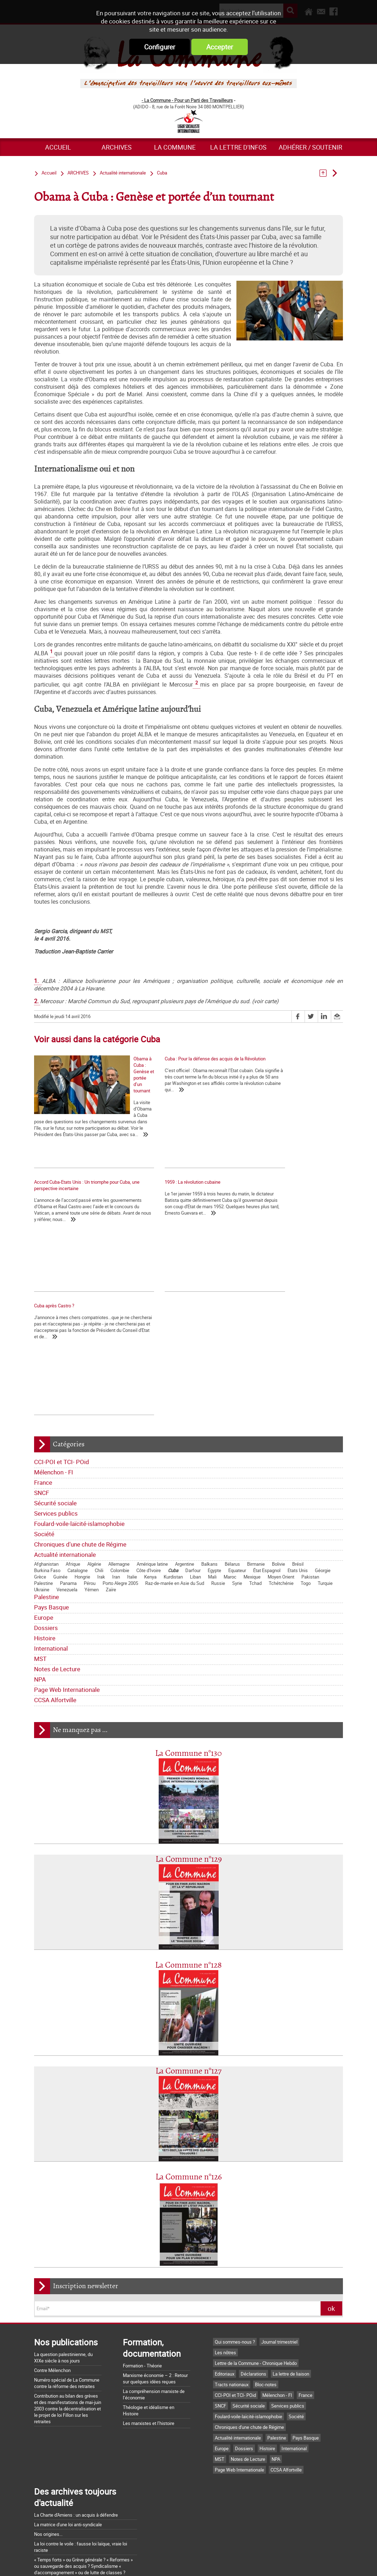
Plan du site (277, 2562)
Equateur (237, 1470)
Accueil (58, 147)
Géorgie (322, 1470)
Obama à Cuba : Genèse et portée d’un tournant (81, 1117)
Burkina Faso (47, 1470)
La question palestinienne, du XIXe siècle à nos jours (63, 2257)
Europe (43, 1517)
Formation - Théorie (142, 2265)
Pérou (89, 1483)
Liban (195, 1476)
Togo (306, 1483)
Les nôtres (225, 2252)
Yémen (91, 1489)
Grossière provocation (56, 2498)
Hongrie (82, 1476)
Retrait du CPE (48, 2523)
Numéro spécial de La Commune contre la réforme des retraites (66, 2282)
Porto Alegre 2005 (120, 1483)
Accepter (219, 47)
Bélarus (232, 1464)
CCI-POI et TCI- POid (61, 1361)
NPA (40, 1579)
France (43, 1382)
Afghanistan (46, 1464)
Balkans (209, 1464)
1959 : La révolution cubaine (62, 1193)
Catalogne (77, 1470)
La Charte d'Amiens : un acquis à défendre (76, 2414)
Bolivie (278, 1464)
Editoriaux (224, 2273)
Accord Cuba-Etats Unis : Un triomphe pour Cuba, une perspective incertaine (289, 1061)
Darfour (193, 1470)
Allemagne (119, 1464)
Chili (99, 1470)
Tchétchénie (281, 1483)
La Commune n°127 (188, 1971)
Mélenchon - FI (53, 1372)
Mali (212, 1476)
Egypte (214, 1470)
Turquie (325, 1483)
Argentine (184, 1464)
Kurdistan (173, 1476)
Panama (68, 1483)
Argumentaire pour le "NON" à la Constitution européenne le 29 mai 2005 (78, 2510)
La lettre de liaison (291, 2273)
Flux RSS (196, 2562)
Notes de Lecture (57, 1569)
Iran (116, 1476)
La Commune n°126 (188, 2077)
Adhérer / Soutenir (310, 147)
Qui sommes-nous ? (235, 2241)
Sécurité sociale (55, 1403)
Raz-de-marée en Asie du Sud (174, 1483)
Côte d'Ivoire (148, 1470)
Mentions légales (235, 2562)
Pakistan (310, 1476)
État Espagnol (266, 1470)
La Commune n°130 (188, 1653)
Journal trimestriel (279, 2241)
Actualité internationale (65, 1454)
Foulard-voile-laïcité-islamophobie (79, 1423)
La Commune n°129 (188, 1759)
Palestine (43, 1483)
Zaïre (111, 1489)
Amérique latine (152, 1464)
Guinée (60, 1476)
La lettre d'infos (238, 147)
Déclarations (253, 2273)
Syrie (237, 1483)
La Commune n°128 (188, 1865)
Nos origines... (48, 2434)
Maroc (230, 1476)
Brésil (298, 1464)
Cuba (173, 1470)
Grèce (40, 1476)
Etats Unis (298, 1470)
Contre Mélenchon (52, 2270)
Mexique (252, 1476)
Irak (101, 1476)
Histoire (44, 1538)
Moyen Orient (281, 1476)
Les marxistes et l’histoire (148, 2323)
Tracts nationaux (231, 2284)
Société (44, 1434)
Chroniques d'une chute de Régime (80, 1444)
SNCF (41, 1392)
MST (40, 1558)
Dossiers (46, 1527)
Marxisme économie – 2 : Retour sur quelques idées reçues (155, 2278)
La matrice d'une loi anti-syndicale (68, 2424)
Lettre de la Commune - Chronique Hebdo (256, 2263)
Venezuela (66, 1489)
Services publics (56, 1413)
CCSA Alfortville (55, 1600)
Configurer (159, 47)
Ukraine (41, 1489)
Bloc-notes (266, 2284)
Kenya (150, 1476)
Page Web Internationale (67, 1589)
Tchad (255, 1483)
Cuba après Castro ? (161, 1193)
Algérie (94, 1464)
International (51, 1548)
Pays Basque (51, 1507)
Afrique (73, 1464)
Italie (132, 1476)
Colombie (119, 1470)
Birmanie (256, 1464)
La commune (175, 147)
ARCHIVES (117, 147)
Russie (218, 1483)
